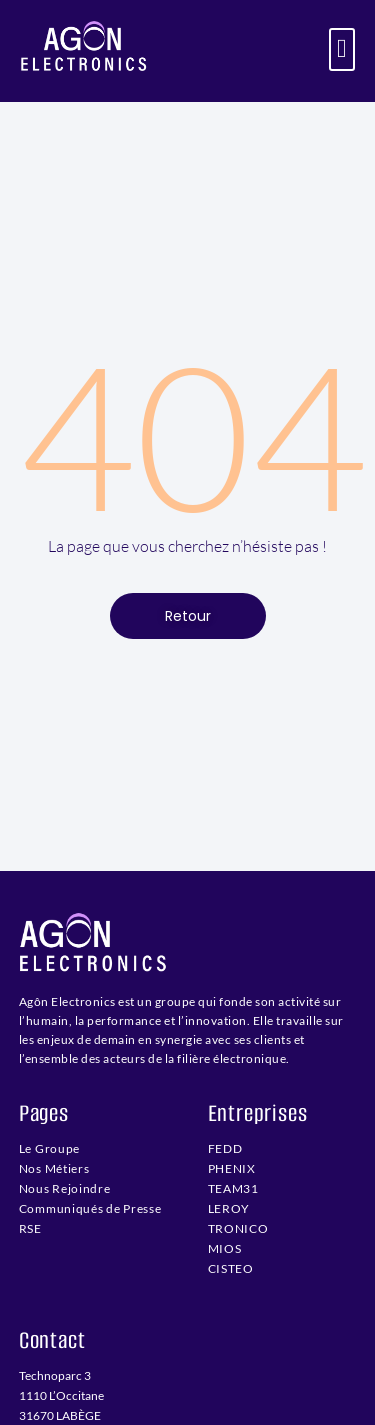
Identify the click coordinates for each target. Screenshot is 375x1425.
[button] (342, 49)
